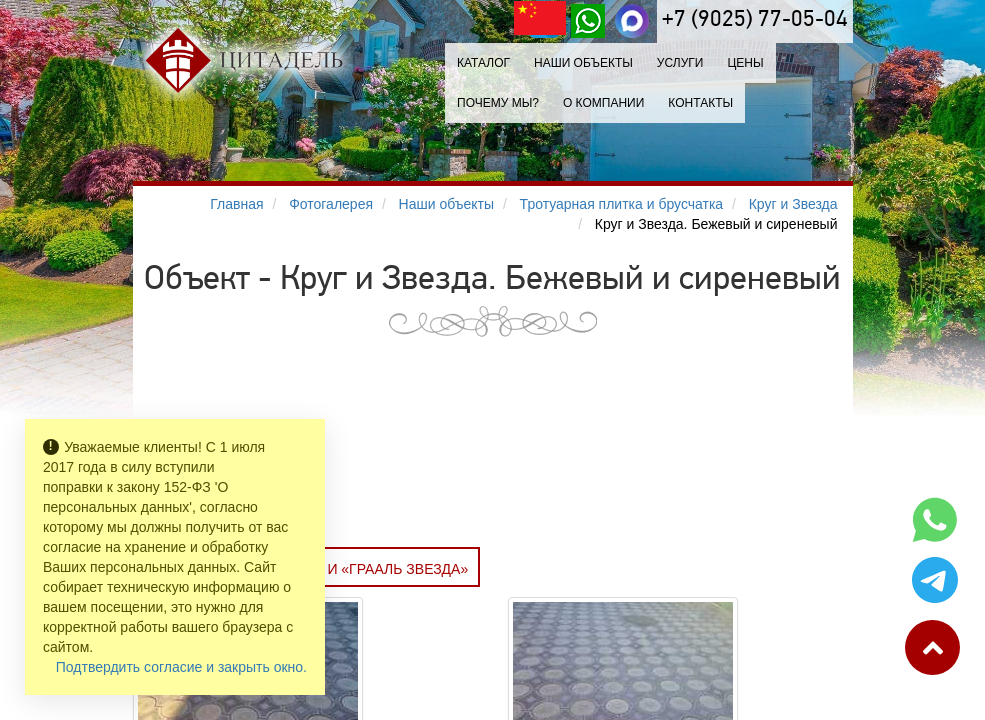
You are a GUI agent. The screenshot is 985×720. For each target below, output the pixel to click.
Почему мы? (498, 103)
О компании (603, 103)
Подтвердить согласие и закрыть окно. (181, 667)
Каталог (483, 63)
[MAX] (632, 21)
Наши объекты (583, 63)
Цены (745, 63)
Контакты (700, 103)
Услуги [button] (680, 63)
